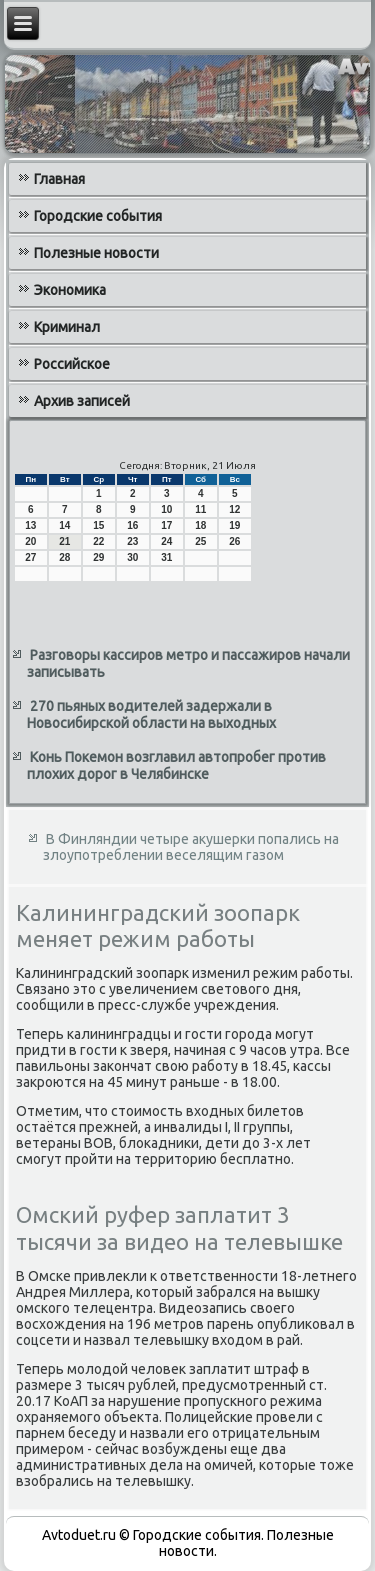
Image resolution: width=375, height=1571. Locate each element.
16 (132, 525)
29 (98, 557)
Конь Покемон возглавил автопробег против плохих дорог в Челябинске (176, 766)
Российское (72, 364)
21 (64, 541)
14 (64, 525)
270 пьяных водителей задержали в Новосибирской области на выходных (151, 715)
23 (132, 541)
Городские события (98, 216)
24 (166, 541)
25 (200, 541)
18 (200, 525)
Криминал (67, 327)
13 (30, 525)
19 (234, 525)
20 (30, 541)
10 (166, 509)
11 (200, 509)
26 (234, 541)
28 (64, 557)
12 (234, 509)
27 (30, 557)
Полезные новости (96, 253)
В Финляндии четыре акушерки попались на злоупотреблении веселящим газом (191, 847)
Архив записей (82, 401)
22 (98, 541)
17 (166, 525)
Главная (59, 179)
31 (166, 557)
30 (132, 557)
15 (98, 525)
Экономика (70, 290)
